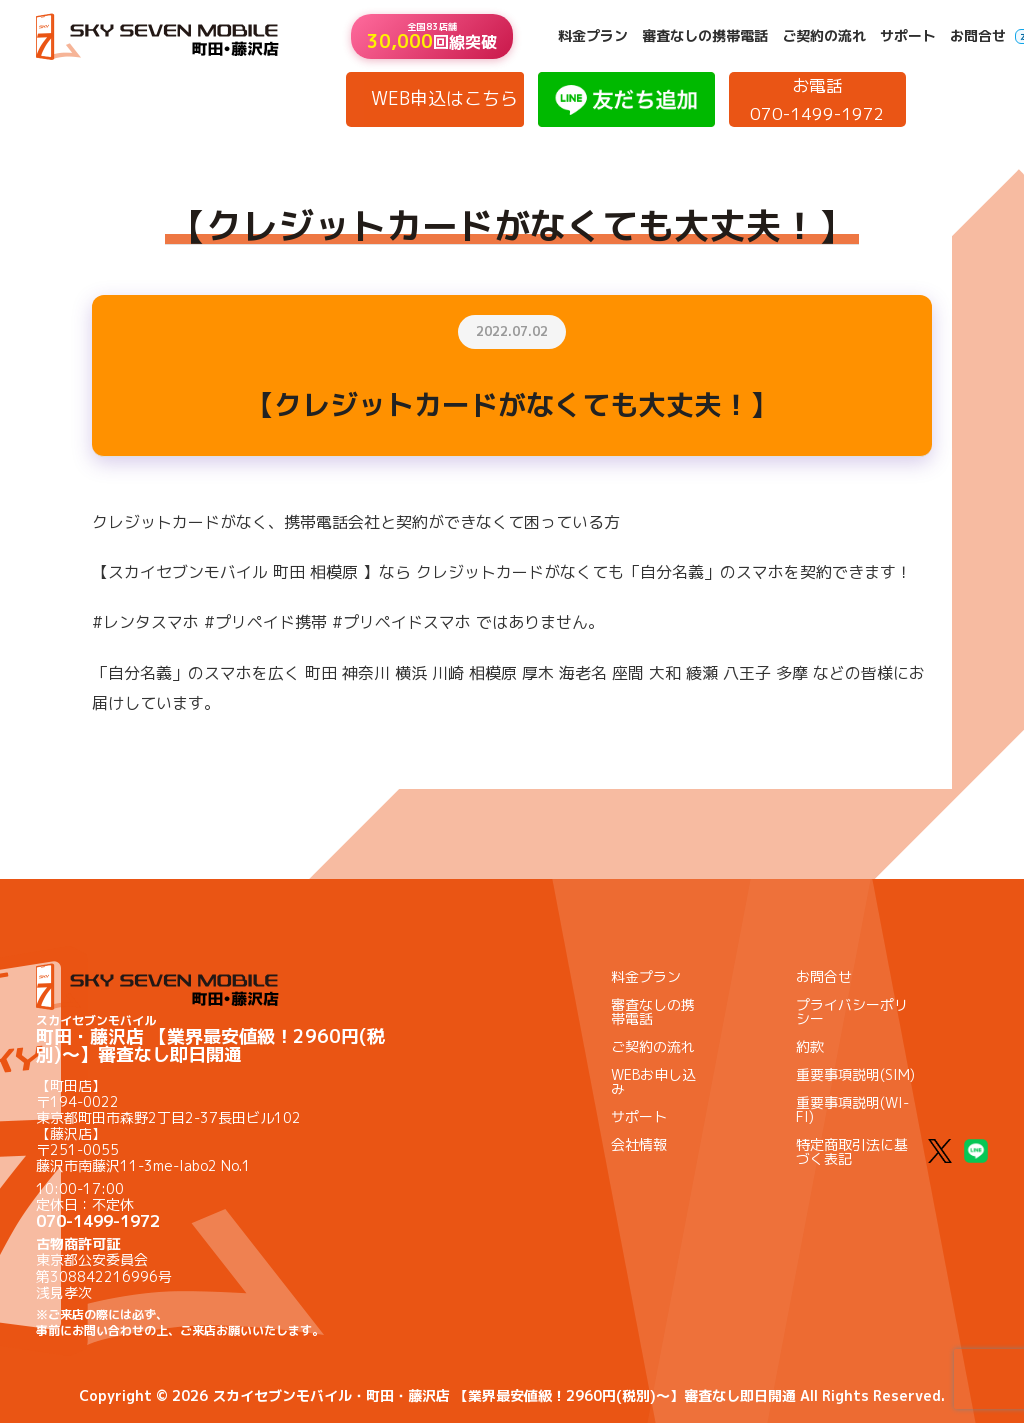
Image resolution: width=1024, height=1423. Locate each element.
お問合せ (978, 36)
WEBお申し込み (653, 1081)
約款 (810, 1046)
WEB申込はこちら (444, 98)
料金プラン (593, 36)
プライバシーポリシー (852, 1011)
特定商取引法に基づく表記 (852, 1151)
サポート (908, 36)
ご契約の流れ (824, 36)
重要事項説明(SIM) (855, 1074)
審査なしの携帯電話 (705, 36)
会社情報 (639, 1144)
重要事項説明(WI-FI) (852, 1109)
